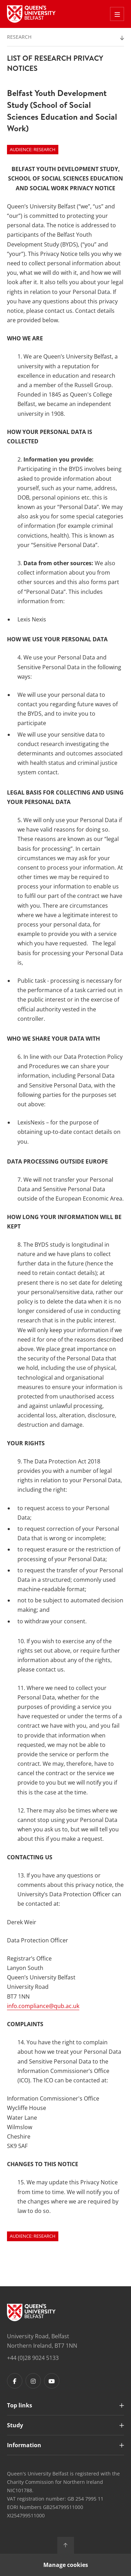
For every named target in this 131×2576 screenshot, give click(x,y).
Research (19, 37)
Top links (19, 2405)
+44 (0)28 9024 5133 (33, 2358)
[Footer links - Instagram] (33, 2381)
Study (15, 2425)
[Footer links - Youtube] (51, 2381)
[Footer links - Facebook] (14, 2381)
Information (24, 2445)
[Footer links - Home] (31, 2312)
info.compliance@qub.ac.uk (43, 2006)
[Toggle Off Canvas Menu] (117, 14)
